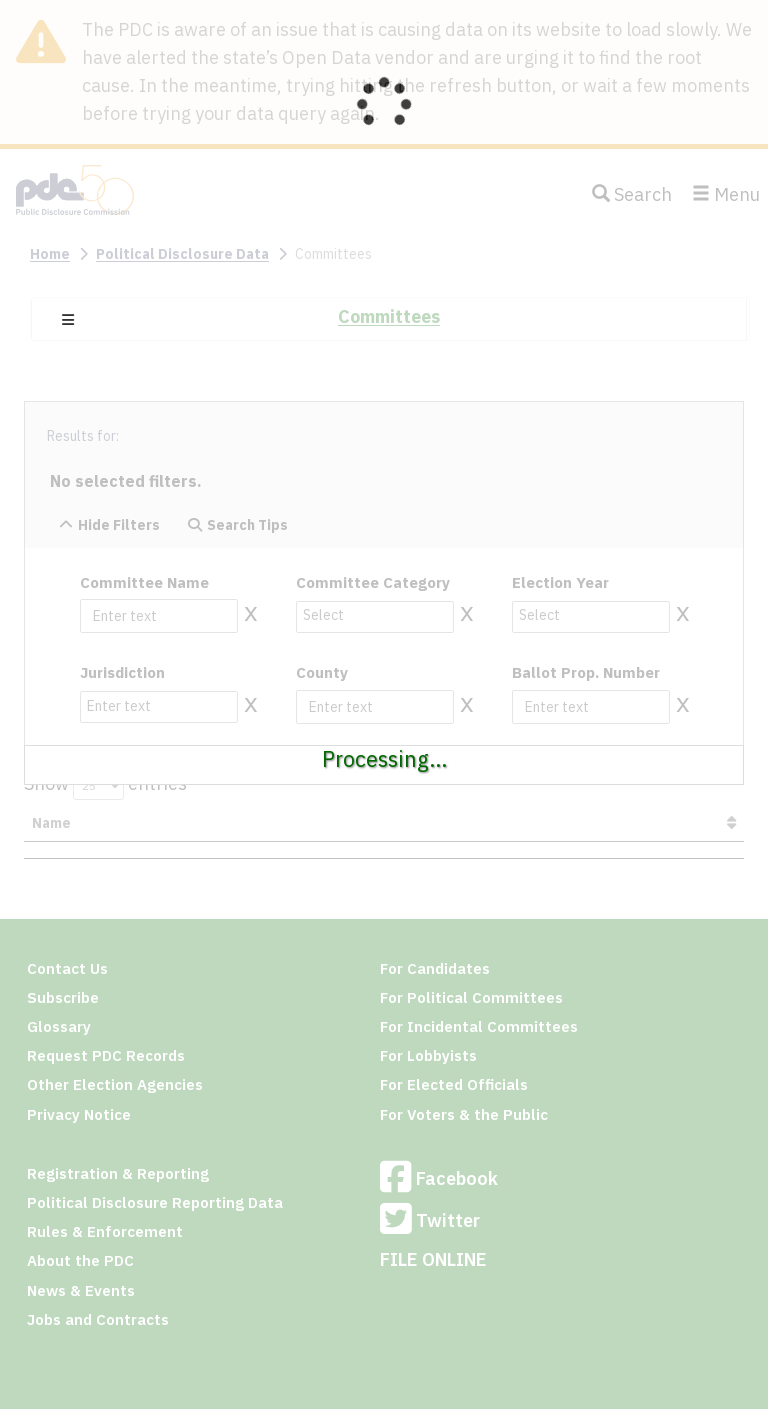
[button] (68, 320)
